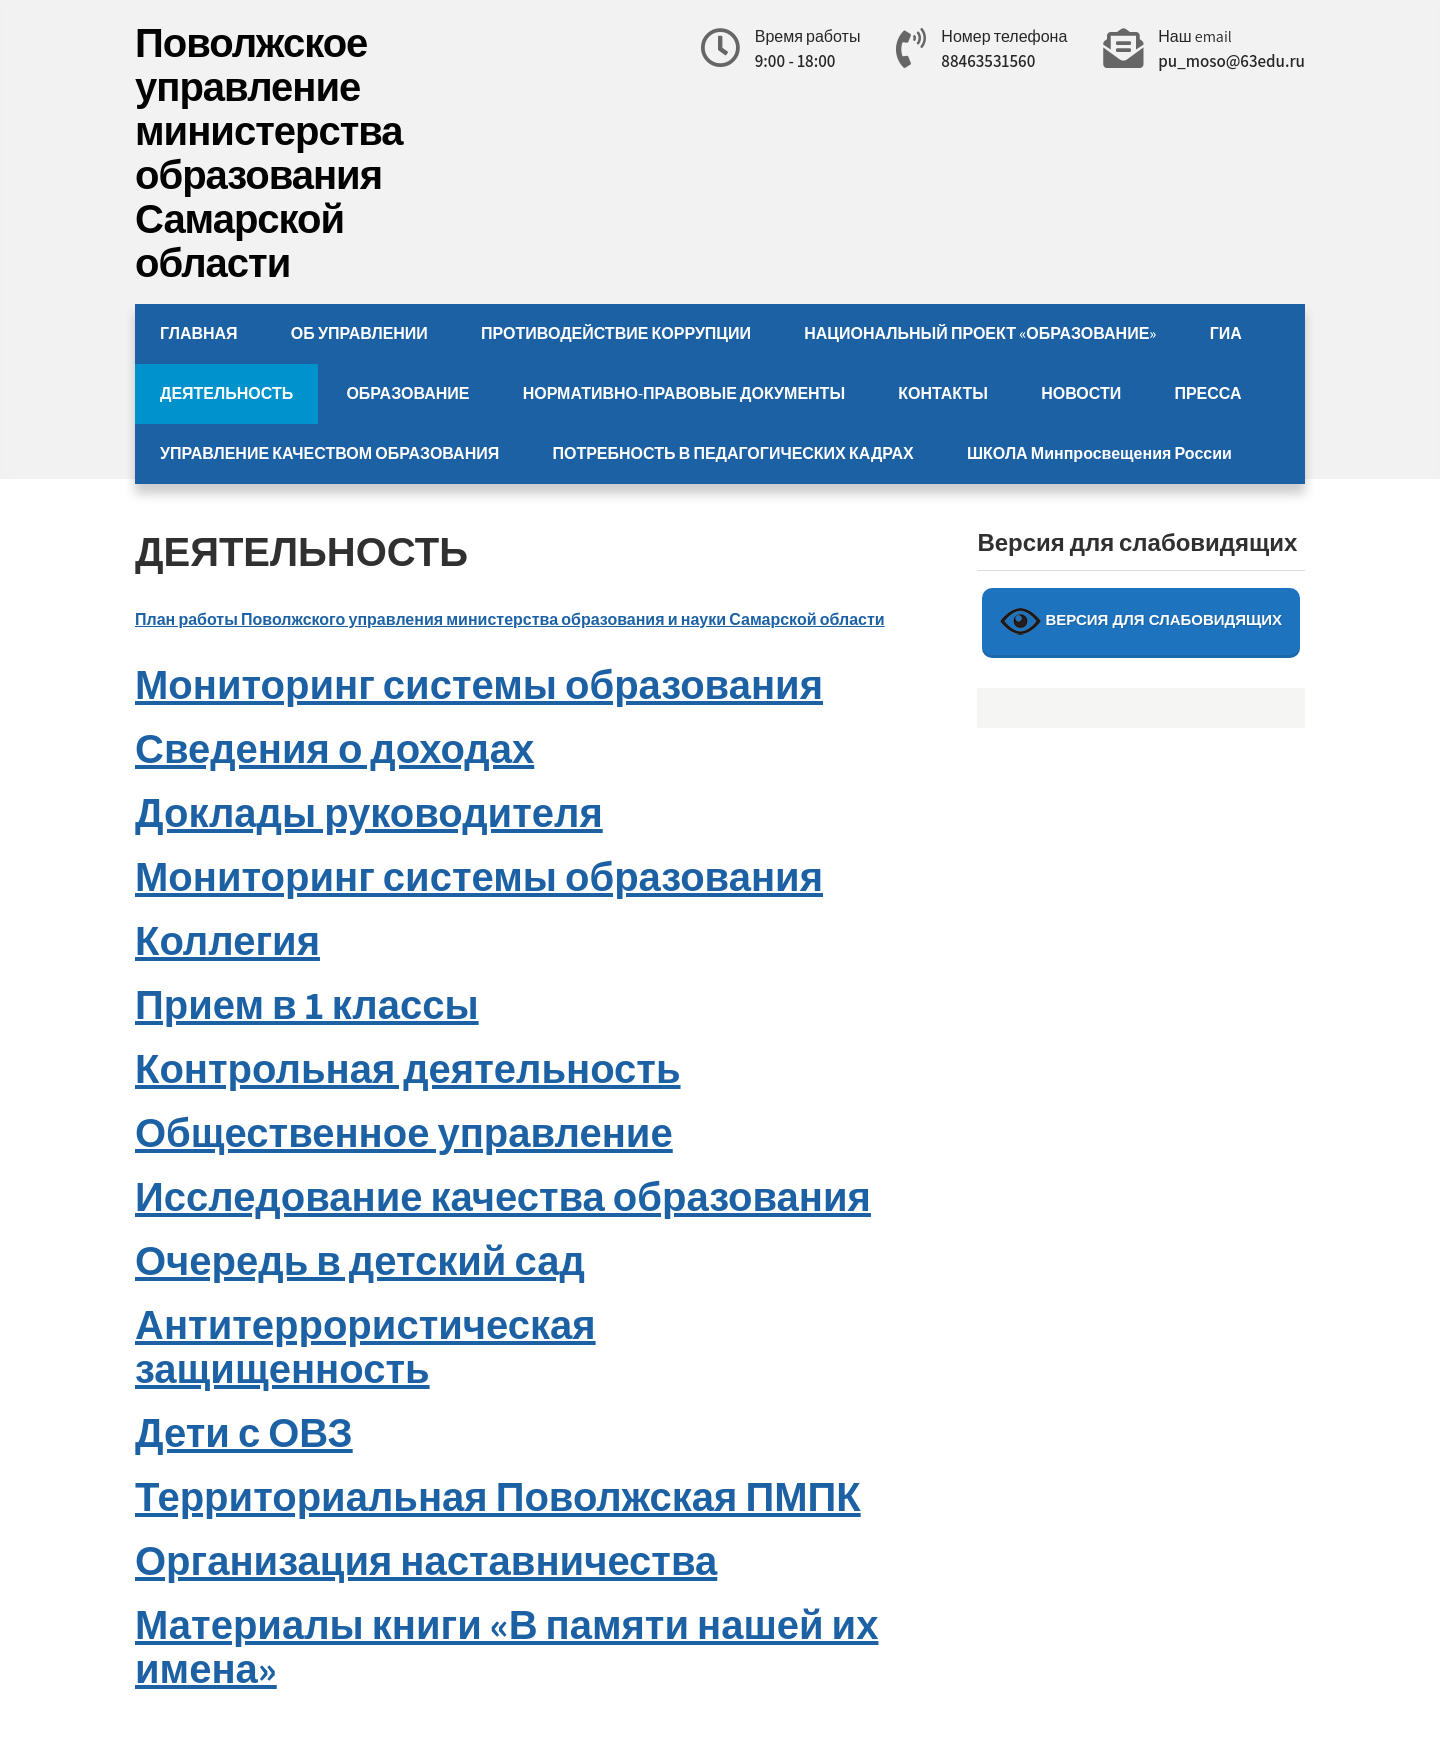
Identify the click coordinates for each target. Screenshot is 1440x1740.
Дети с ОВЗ (244, 1432)
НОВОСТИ (1081, 393)
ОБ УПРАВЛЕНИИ (359, 333)
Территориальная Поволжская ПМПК (498, 1496)
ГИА (1226, 333)
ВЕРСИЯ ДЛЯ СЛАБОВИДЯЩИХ (1141, 621)
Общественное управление (404, 1132)
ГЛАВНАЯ (199, 333)
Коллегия (227, 940)
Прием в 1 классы (307, 1004)
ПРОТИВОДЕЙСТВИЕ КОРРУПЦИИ (616, 333)
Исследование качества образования (503, 1196)
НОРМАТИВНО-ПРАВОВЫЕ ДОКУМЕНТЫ (684, 393)
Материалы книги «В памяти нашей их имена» (506, 1646)
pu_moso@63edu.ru (1231, 61)
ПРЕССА (1207, 393)
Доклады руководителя (369, 812)
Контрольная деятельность (408, 1068)
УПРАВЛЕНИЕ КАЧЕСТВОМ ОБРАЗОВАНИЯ (329, 453)
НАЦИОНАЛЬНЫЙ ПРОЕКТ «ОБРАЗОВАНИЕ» (980, 333)
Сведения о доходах (334, 748)
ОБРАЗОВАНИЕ (407, 393)
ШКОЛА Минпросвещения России (1099, 453)
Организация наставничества (426, 1560)
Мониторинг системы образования (479, 684)
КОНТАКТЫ (943, 393)
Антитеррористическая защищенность (365, 1346)
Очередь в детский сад (360, 1260)
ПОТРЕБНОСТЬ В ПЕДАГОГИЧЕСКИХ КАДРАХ (732, 453)
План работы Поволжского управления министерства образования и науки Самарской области (510, 619)
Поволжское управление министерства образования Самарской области (269, 152)
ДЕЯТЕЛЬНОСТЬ (226, 393)
